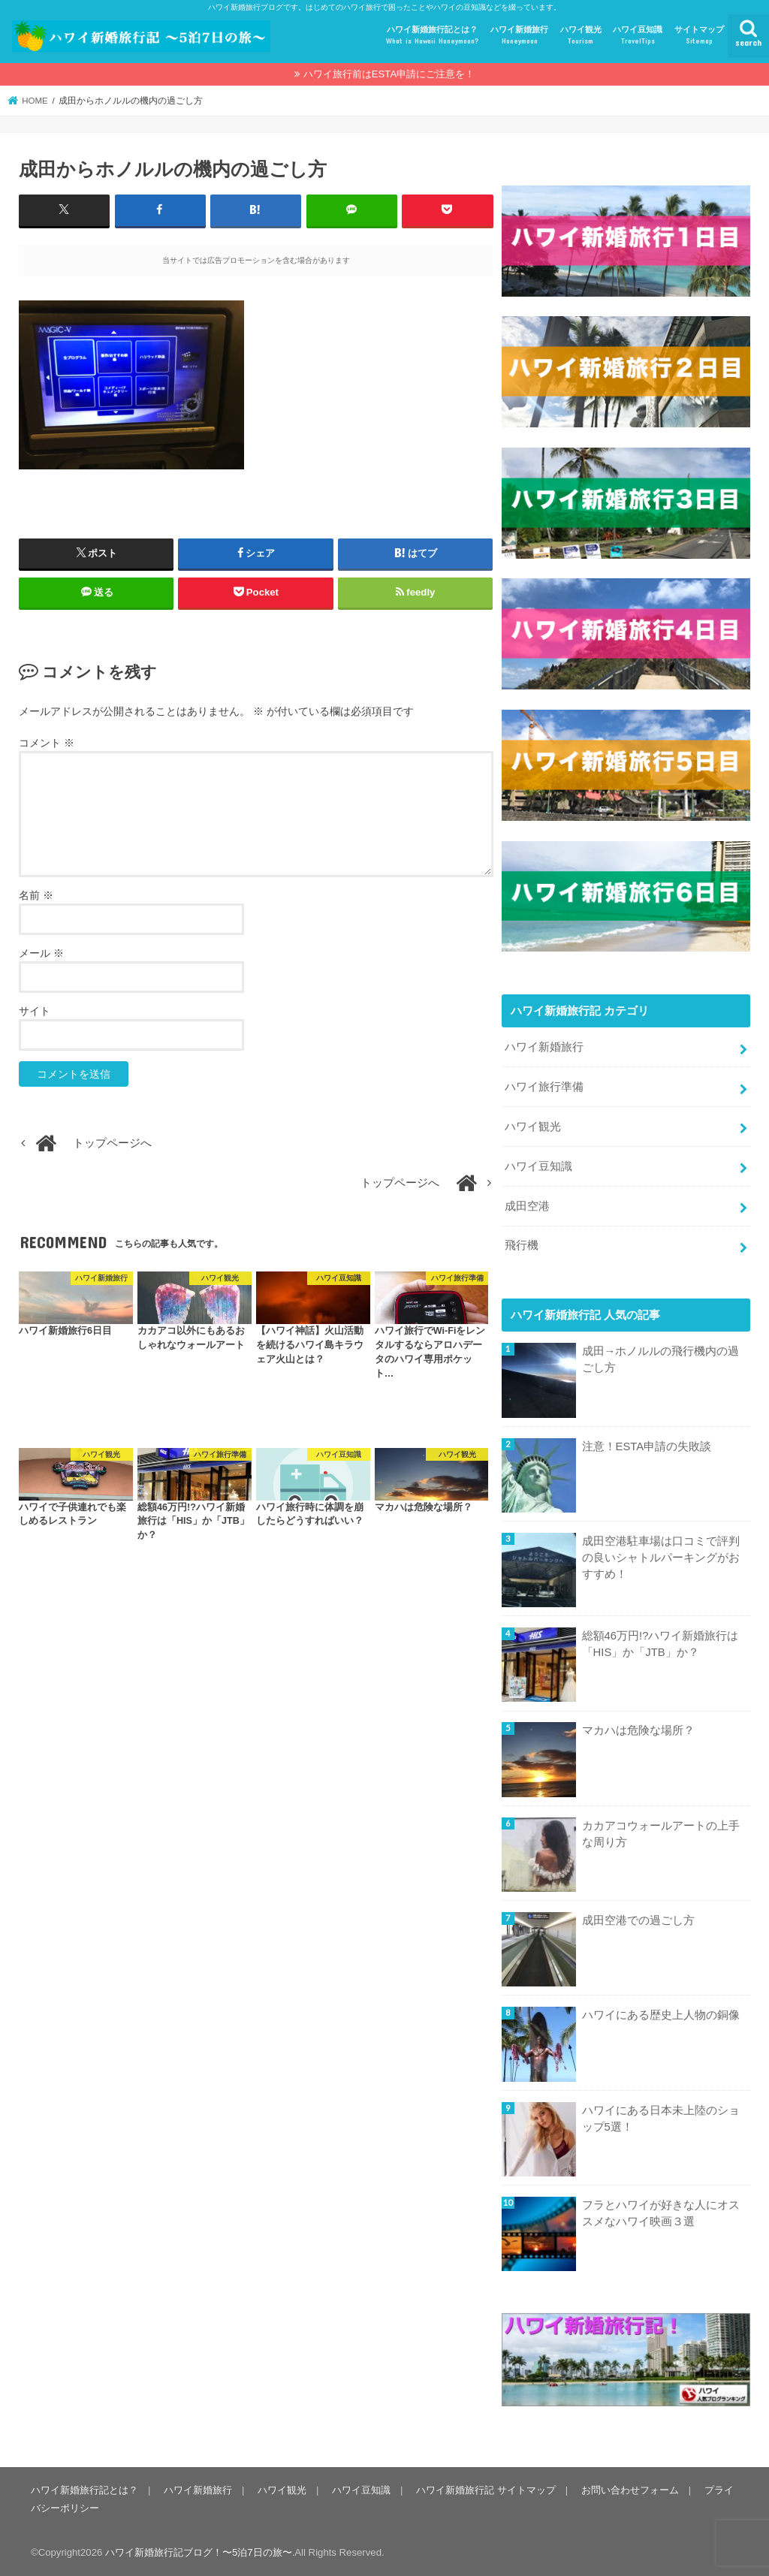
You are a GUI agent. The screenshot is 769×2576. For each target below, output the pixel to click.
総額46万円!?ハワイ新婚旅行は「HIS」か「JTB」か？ (660, 1644)
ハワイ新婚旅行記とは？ (432, 36)
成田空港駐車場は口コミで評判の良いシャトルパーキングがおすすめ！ (661, 1557)
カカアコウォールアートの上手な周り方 (661, 1834)
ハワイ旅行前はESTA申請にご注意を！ (389, 74)
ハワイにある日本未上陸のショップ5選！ (661, 2118)
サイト (34, 1011)
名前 (36, 895)
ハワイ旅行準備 (544, 1087)
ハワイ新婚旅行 (519, 36)
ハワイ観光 (581, 36)
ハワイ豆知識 (637, 36)
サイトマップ (699, 36)
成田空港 (527, 1206)
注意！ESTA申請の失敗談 (647, 1446)
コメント (46, 743)
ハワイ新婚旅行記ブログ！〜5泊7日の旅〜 (198, 2552)
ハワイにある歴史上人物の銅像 (661, 2015)
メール (41, 953)
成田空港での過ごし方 (638, 1920)
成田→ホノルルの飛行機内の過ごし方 (661, 1359)
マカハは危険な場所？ (638, 1730)
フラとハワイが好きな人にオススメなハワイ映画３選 (661, 2213)
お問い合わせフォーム (630, 2490)
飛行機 (521, 1245)
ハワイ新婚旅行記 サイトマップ (486, 2490)
